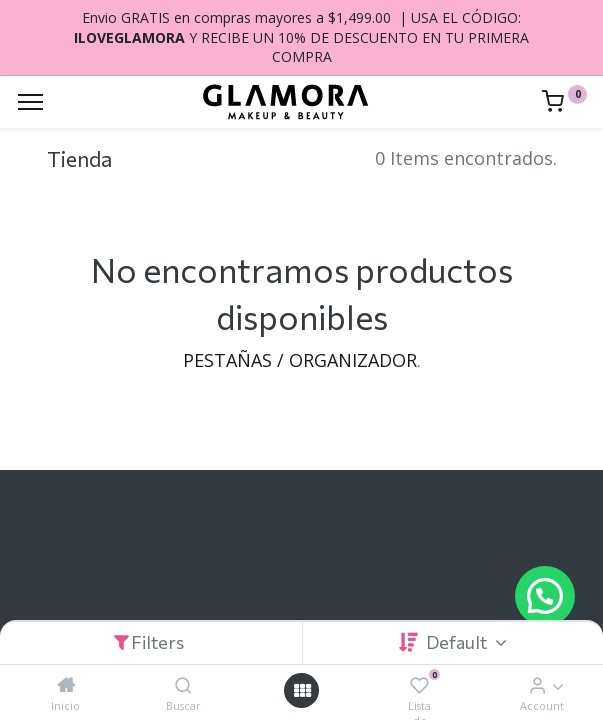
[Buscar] (183, 685)
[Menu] (30, 102)
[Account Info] (537, 685)
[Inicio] (66, 685)
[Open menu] (302, 690)
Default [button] (458, 642)
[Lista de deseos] (419, 685)
